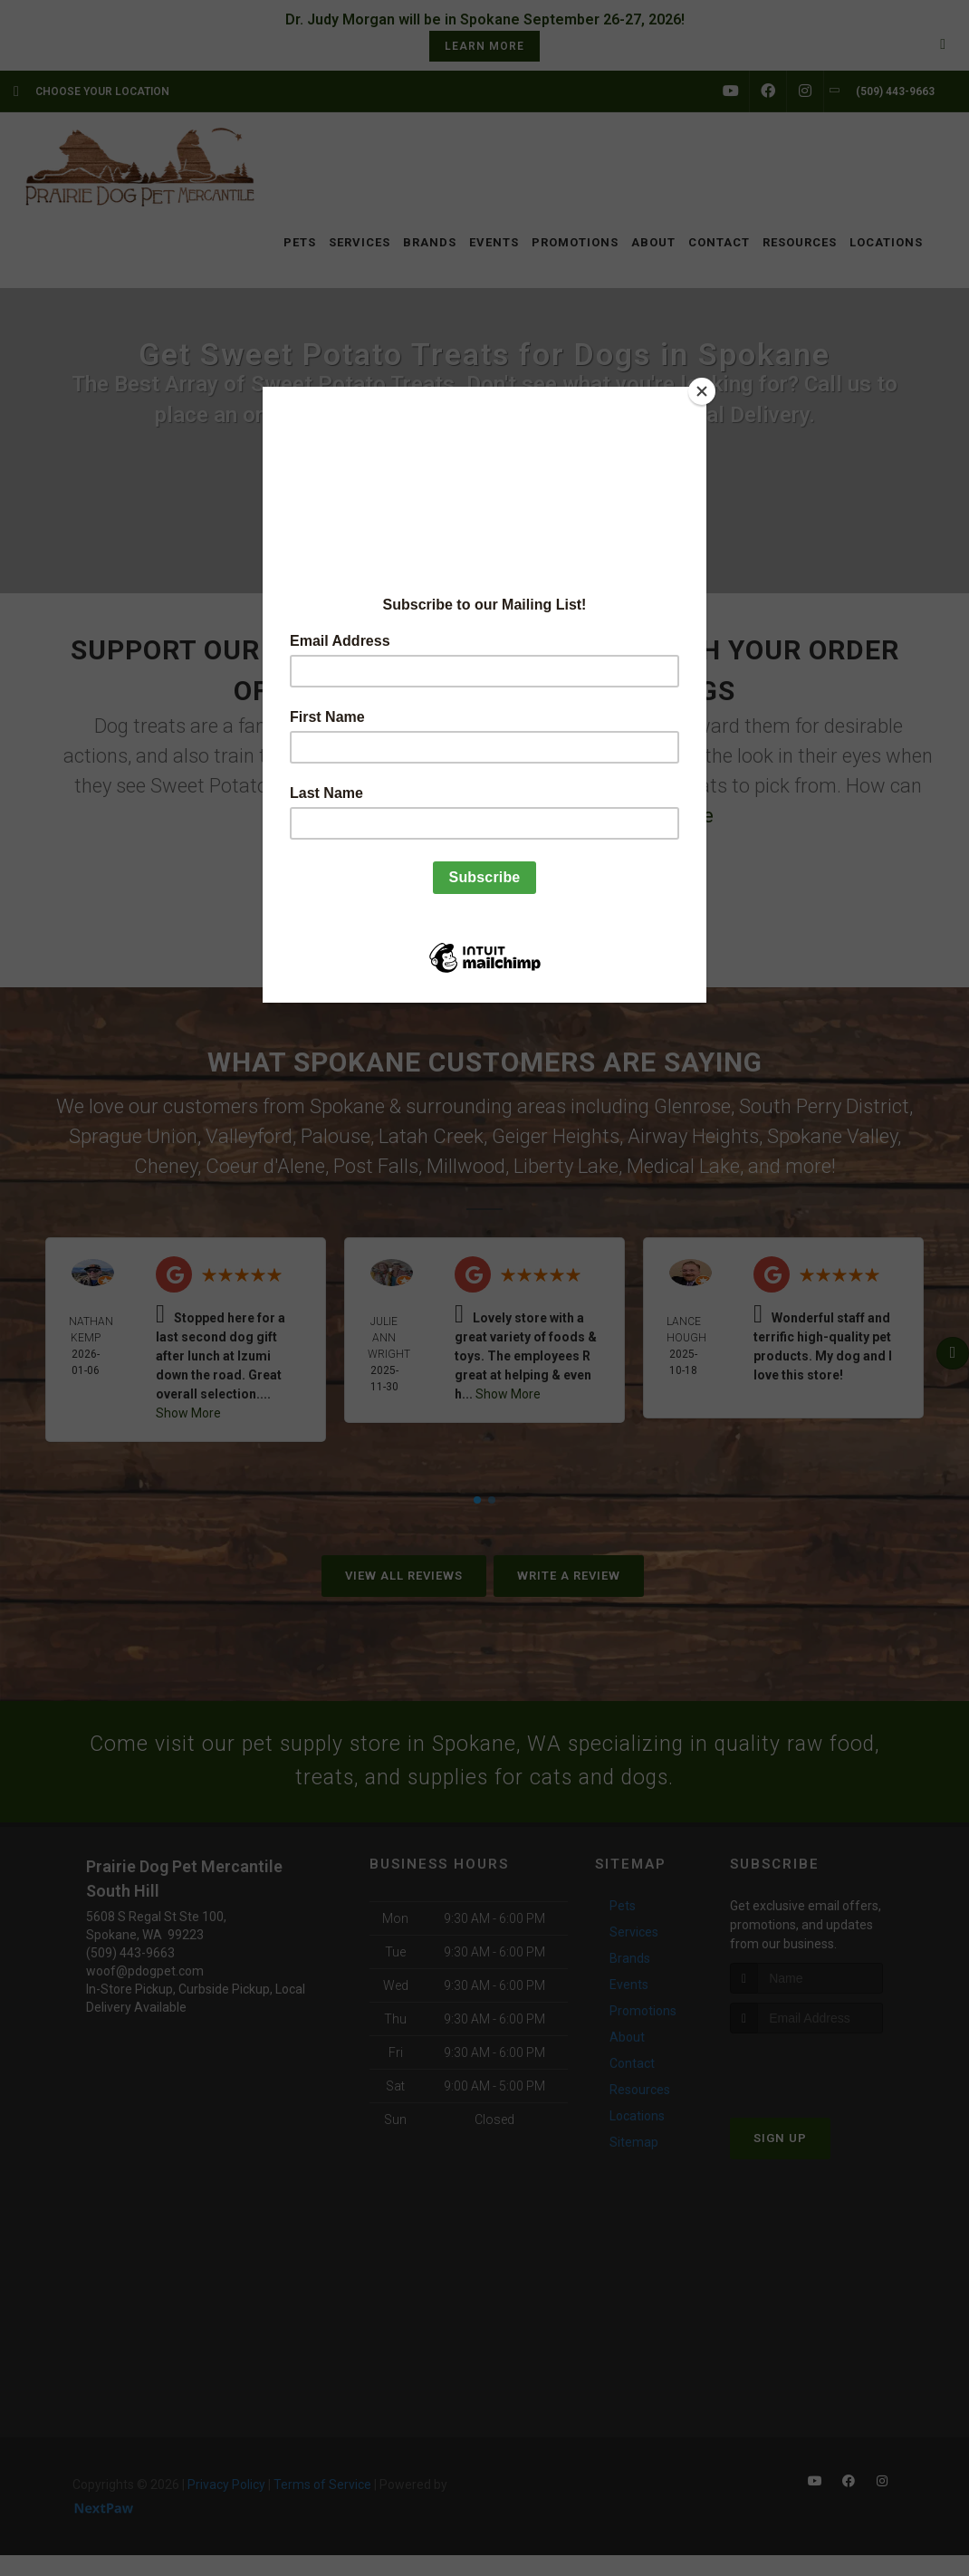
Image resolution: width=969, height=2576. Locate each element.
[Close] (701, 391)
